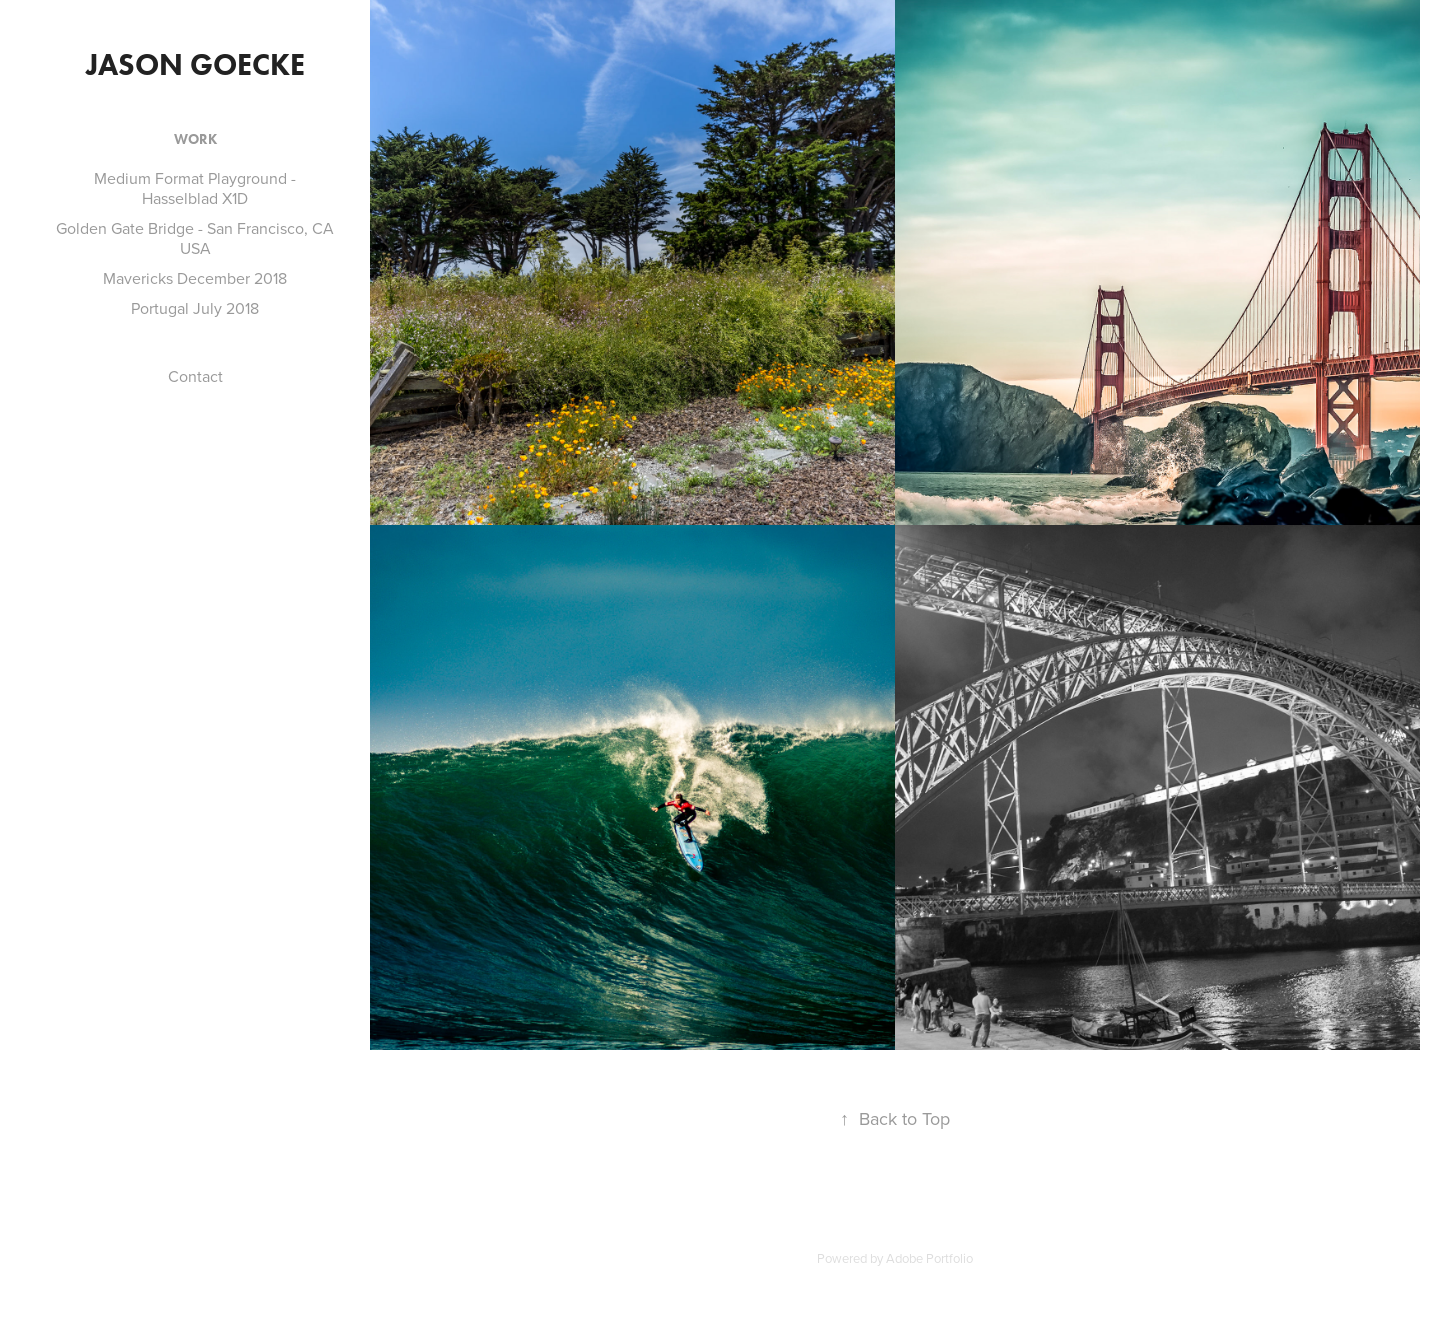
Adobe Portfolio (929, 1258)
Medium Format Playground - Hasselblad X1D (195, 188)
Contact (195, 376)
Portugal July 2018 (195, 308)
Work (195, 139)
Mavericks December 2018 (195, 278)
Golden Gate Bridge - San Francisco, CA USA (195, 238)
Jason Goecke (195, 64)
